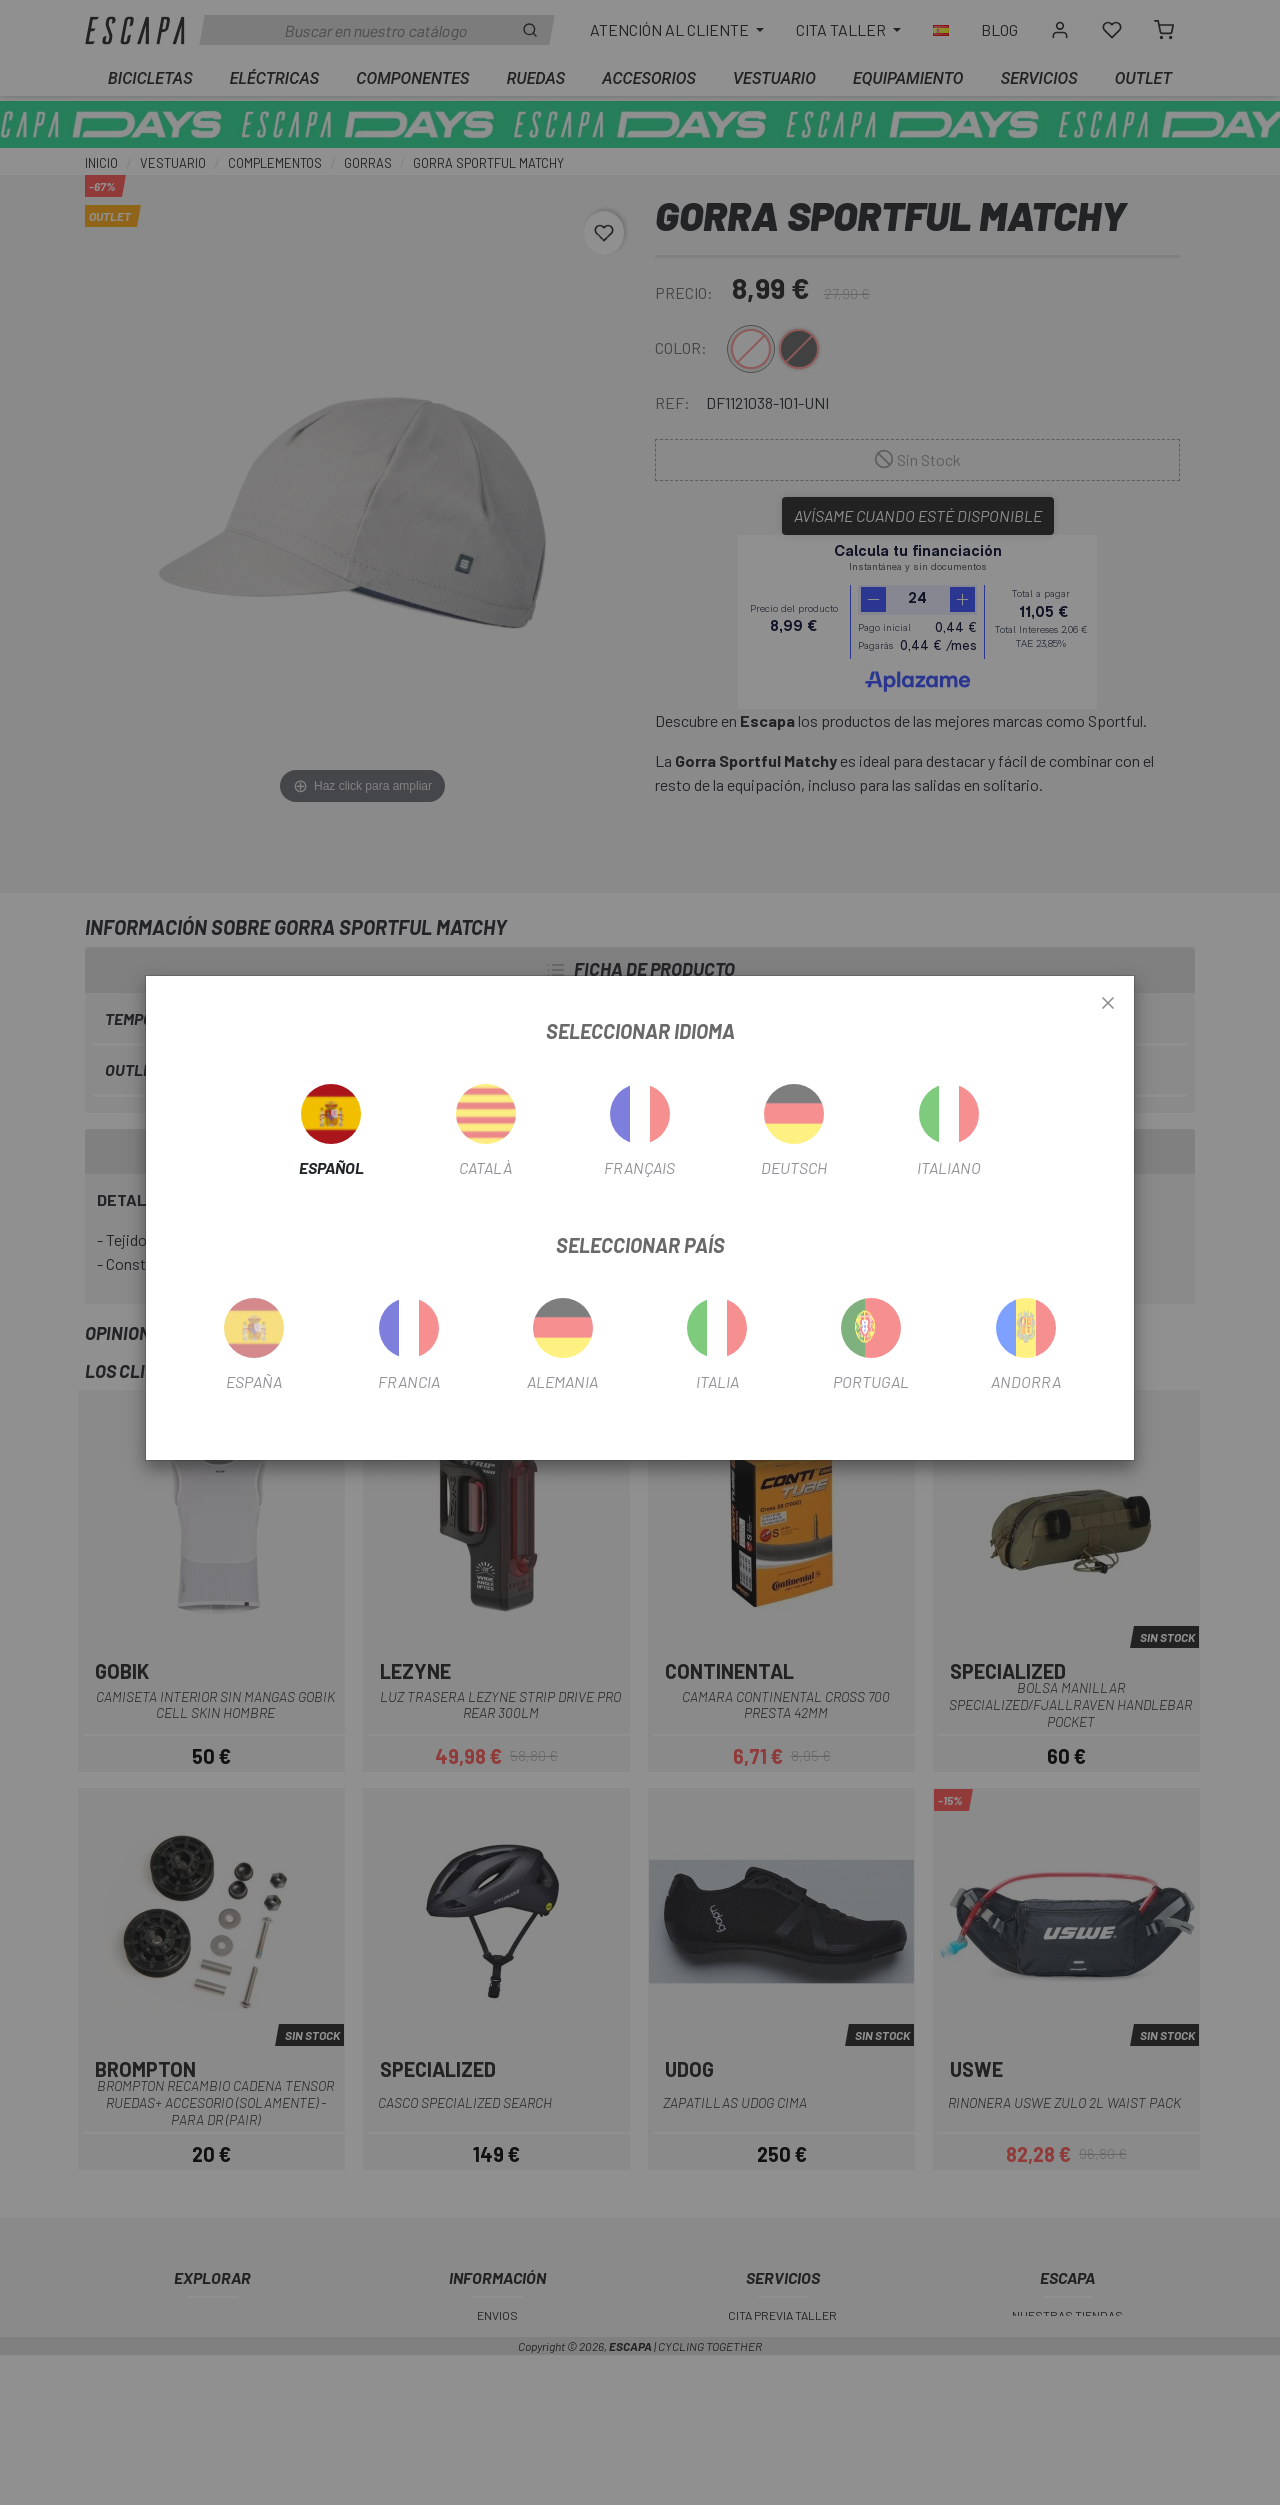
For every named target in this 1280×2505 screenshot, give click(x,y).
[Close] (1108, 1004)
